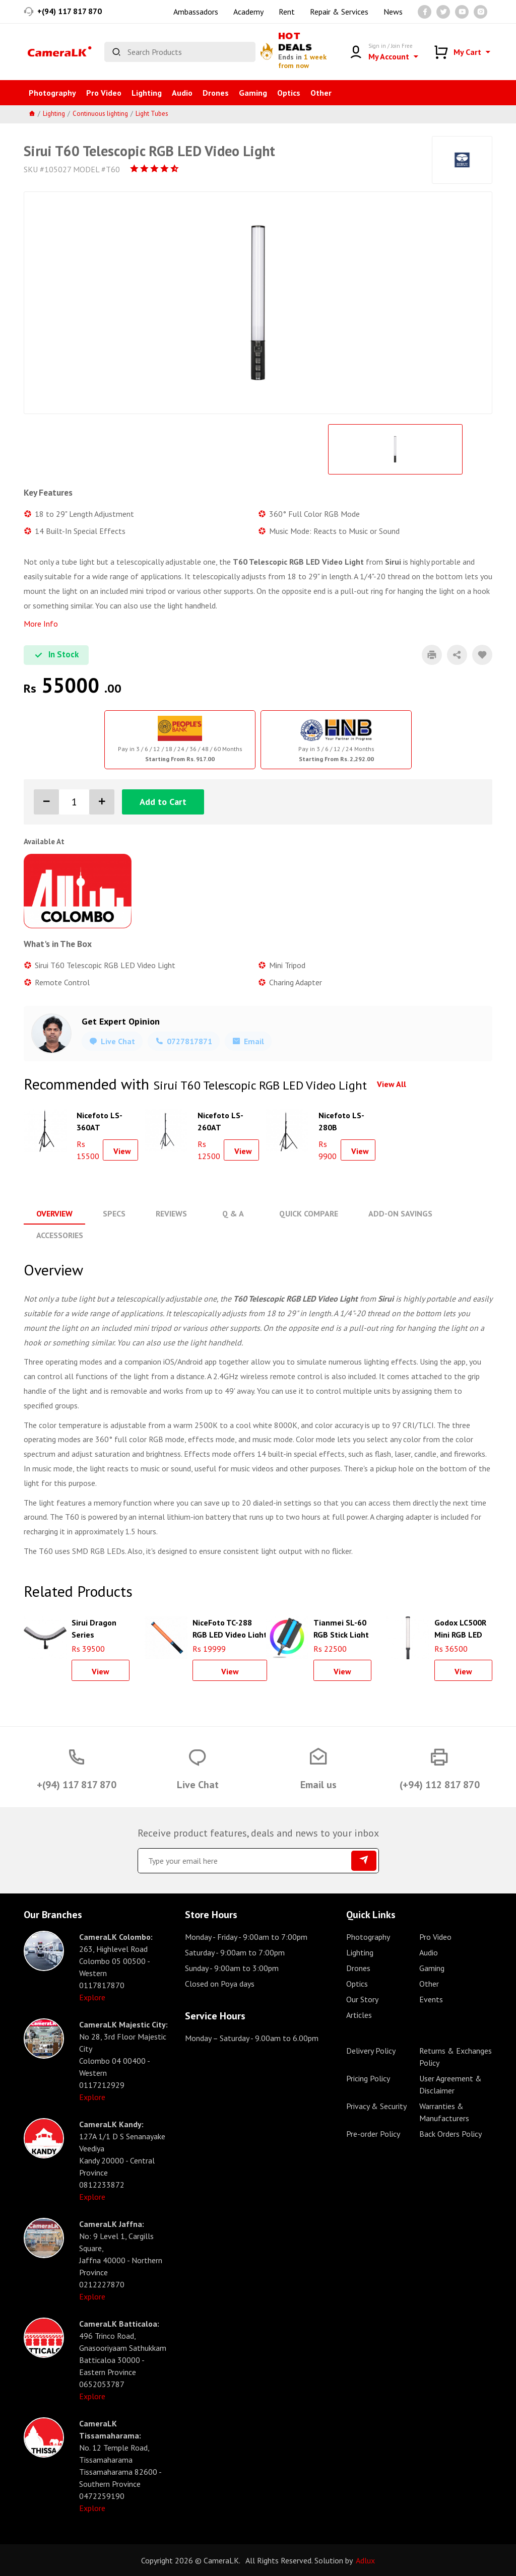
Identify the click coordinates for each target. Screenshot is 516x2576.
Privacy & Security (376, 2105)
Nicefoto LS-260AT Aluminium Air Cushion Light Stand (223, 1120)
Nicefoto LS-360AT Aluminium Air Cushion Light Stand (102, 1120)
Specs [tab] (114, 1213)
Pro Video (103, 93)
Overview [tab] (54, 1213)
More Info (41, 624)
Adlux (365, 2560)
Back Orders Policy (450, 2133)
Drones (216, 93)
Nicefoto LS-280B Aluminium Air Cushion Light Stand (343, 1120)
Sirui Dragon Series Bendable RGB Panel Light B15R (97, 1627)
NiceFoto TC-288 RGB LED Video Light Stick (229, 1627)
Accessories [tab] (60, 1235)
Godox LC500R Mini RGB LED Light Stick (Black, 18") (460, 1627)
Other (321, 93)
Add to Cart (163, 801)
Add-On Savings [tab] (399, 1213)
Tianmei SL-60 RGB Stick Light (341, 1627)
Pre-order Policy (373, 2133)
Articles (359, 2014)
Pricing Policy (368, 2078)
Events (431, 1999)
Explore (92, 1997)
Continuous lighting (100, 113)
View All (391, 1084)
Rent (287, 12)
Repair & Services (339, 12)
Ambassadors (195, 12)
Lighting (147, 93)
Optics (288, 93)
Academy (248, 12)
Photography (52, 93)
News (393, 12)
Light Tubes (152, 113)
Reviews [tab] (171, 1213)
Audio (182, 93)
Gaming (253, 93)
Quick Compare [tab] (307, 1213)
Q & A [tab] (232, 1213)
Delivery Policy (371, 2050)
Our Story (362, 1999)
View (122, 1151)
